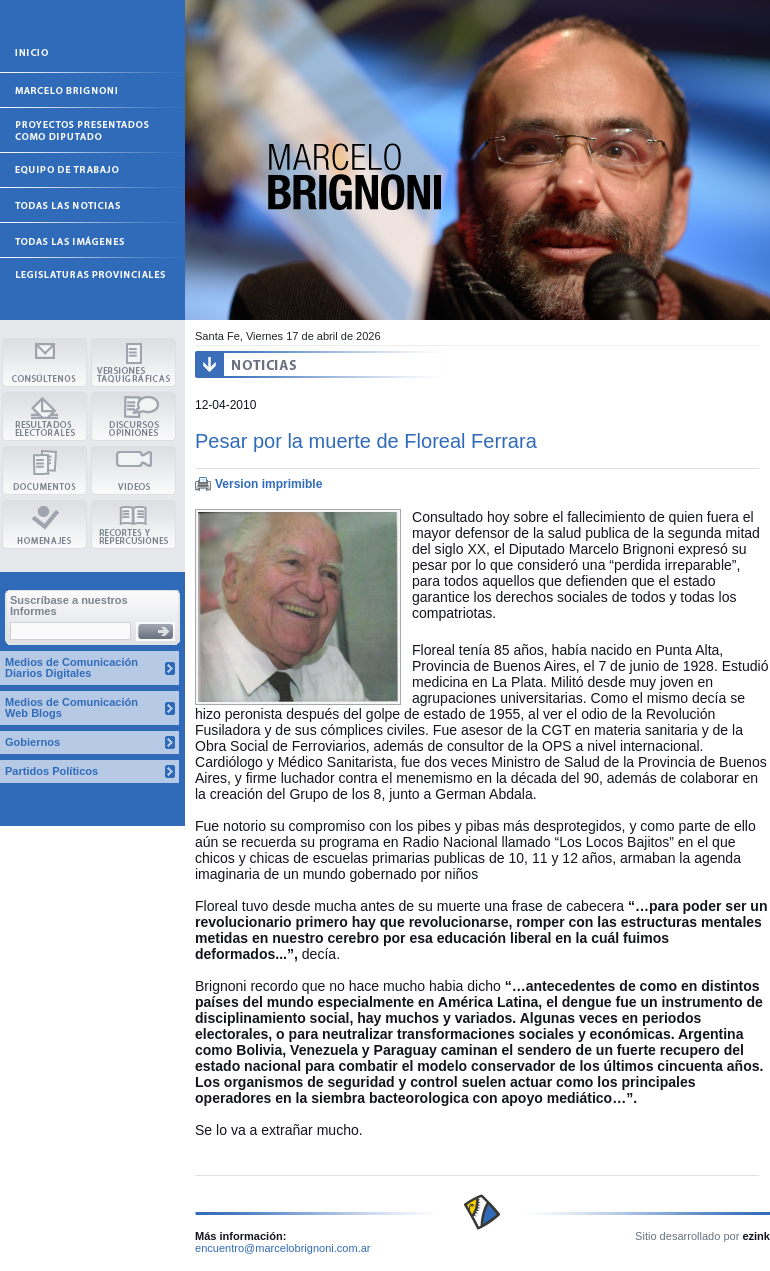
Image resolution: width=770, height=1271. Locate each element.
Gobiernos (32, 742)
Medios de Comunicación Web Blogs (71, 707)
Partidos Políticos (51, 771)
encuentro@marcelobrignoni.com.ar (283, 1248)
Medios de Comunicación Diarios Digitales (71, 667)
